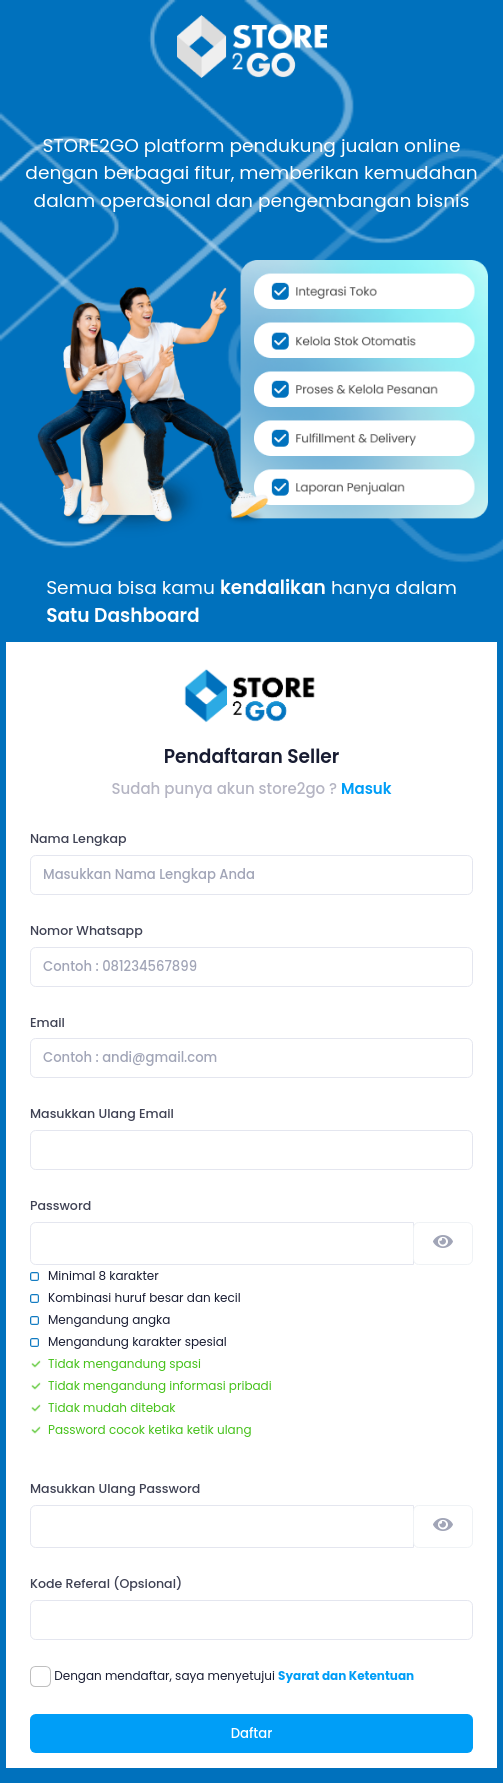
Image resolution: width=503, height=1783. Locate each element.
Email (47, 1022)
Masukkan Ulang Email (102, 1113)
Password (60, 1205)
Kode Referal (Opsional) (106, 1583)
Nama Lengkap (78, 838)
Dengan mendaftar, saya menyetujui (234, 1675)
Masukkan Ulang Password (115, 1488)
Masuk (366, 788)
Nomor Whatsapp (86, 930)
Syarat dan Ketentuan (346, 1675)
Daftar (252, 1733)
